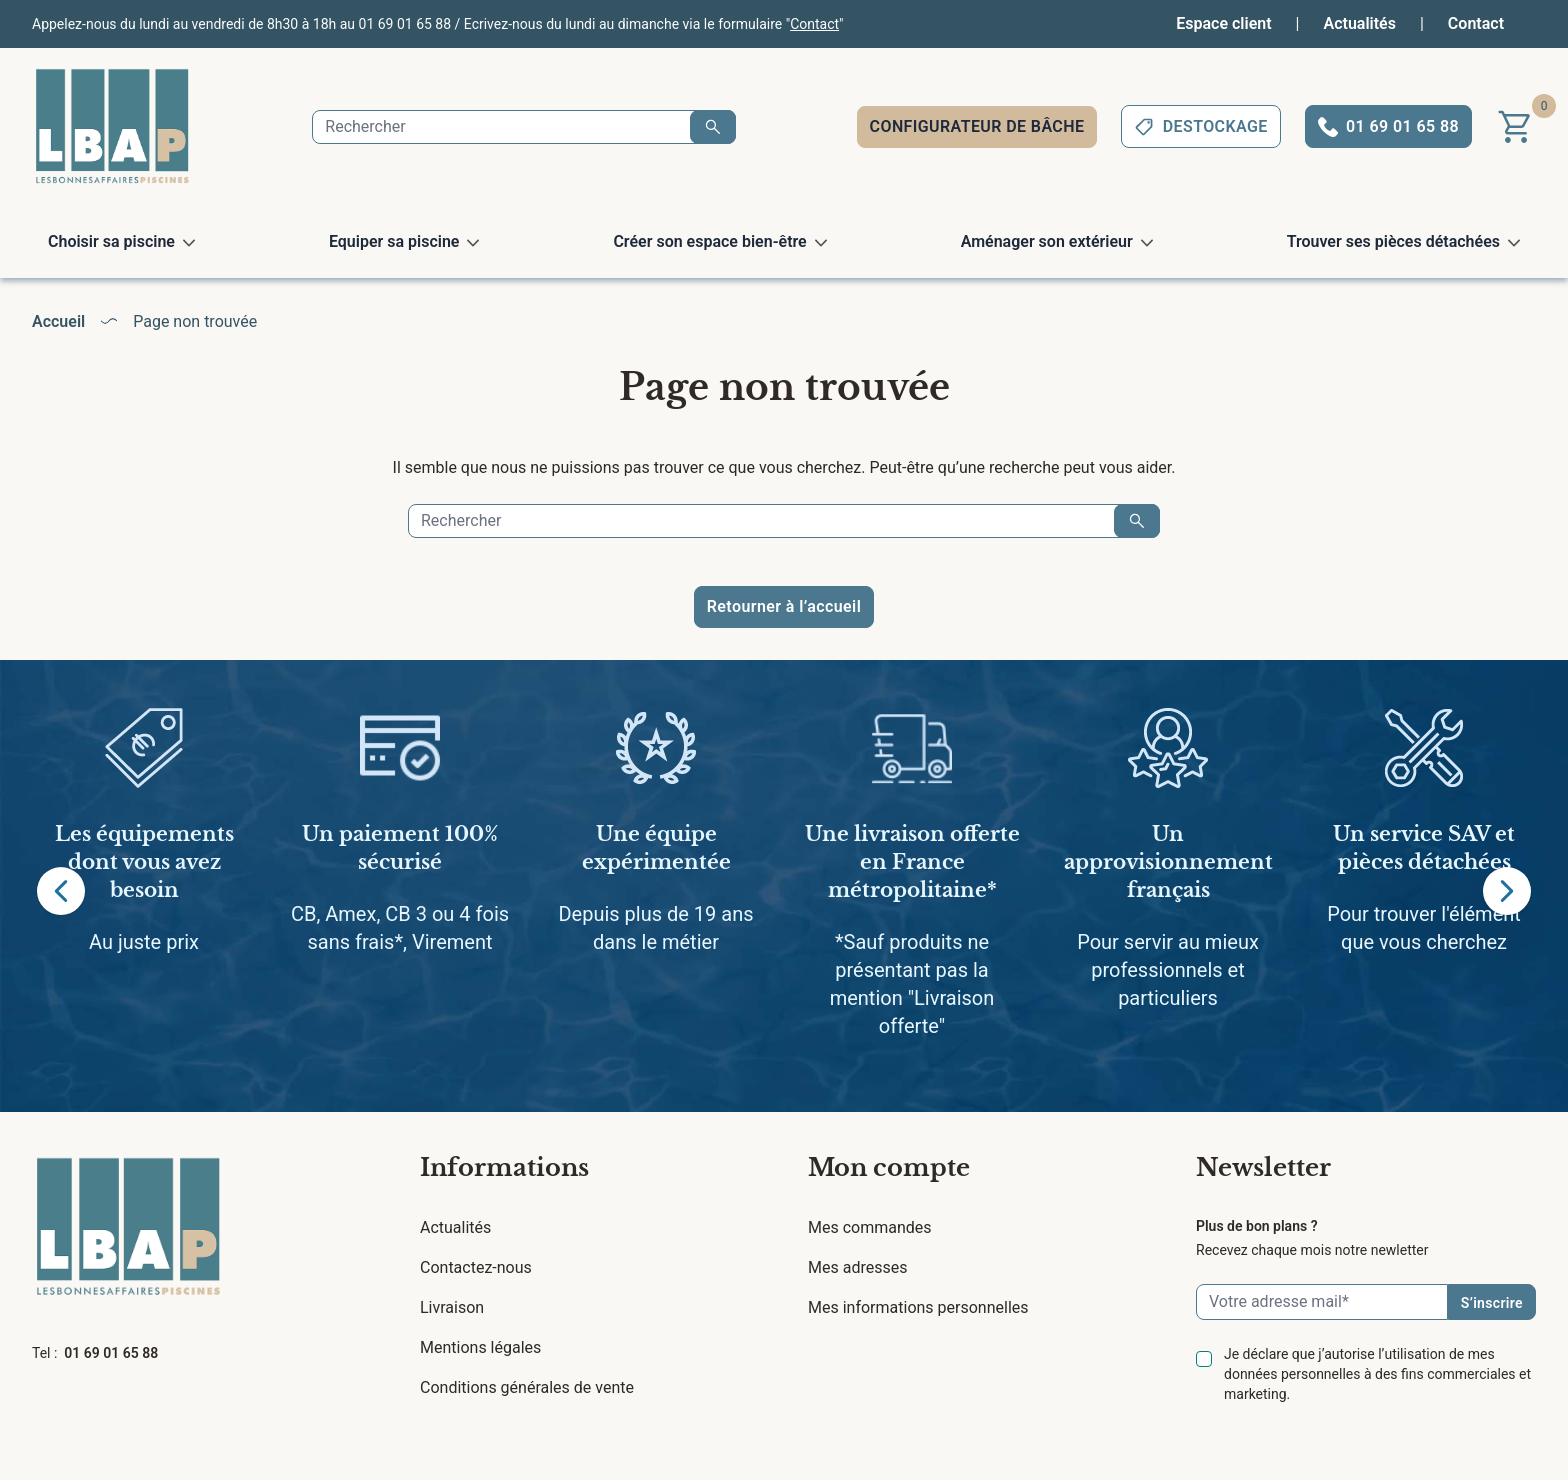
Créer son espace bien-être (709, 241)
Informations (504, 1167)
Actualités (1360, 23)
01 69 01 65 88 (111, 1353)
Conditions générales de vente (527, 1387)
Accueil (58, 321)
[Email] (1322, 1302)
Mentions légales (480, 1347)
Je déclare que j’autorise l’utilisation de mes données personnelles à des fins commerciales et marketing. (1377, 1374)
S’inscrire (1492, 1303)
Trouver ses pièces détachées (1393, 241)
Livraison (452, 1307)
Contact (814, 24)
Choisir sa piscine (111, 241)
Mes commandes (870, 1227)
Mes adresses (857, 1267)
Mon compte (889, 1167)
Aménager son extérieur (1047, 241)
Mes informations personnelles (918, 1307)
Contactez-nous (476, 1267)
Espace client (1223, 23)
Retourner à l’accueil (784, 606)
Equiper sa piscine (394, 241)
